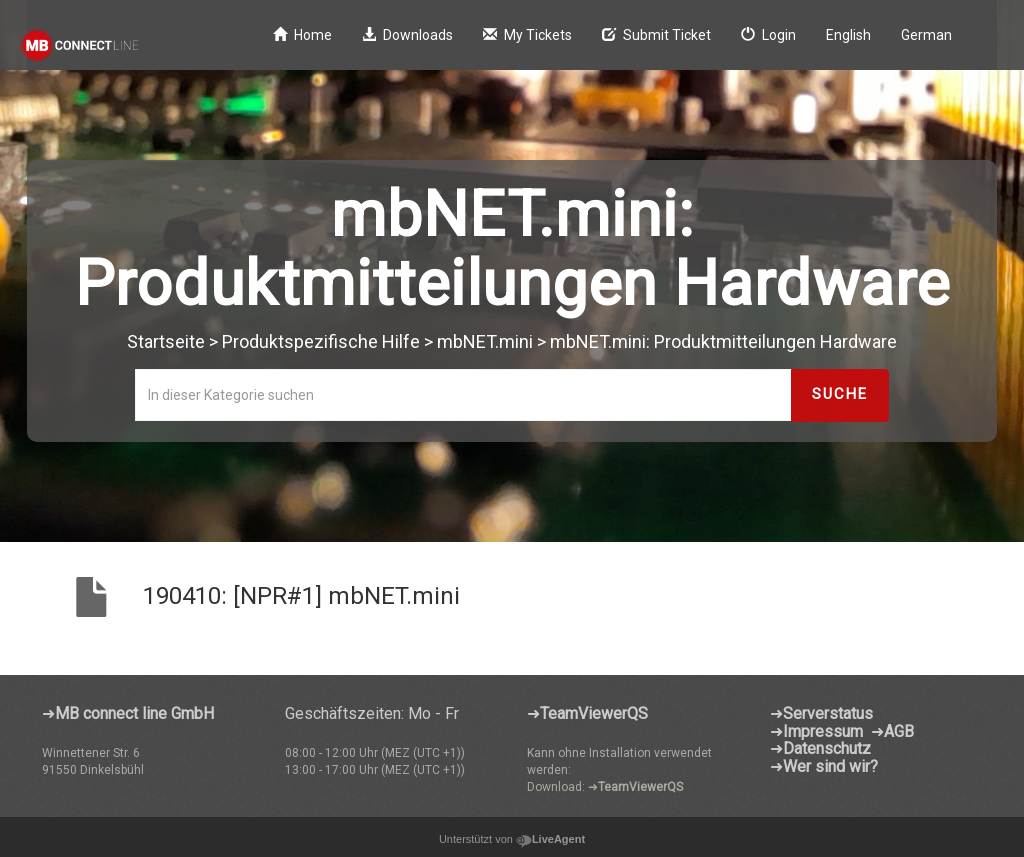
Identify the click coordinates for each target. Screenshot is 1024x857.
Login (768, 35)
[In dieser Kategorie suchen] (463, 395)
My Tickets (527, 35)
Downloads (407, 35)
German (926, 35)
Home (302, 35)
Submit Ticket (656, 35)
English (848, 35)
